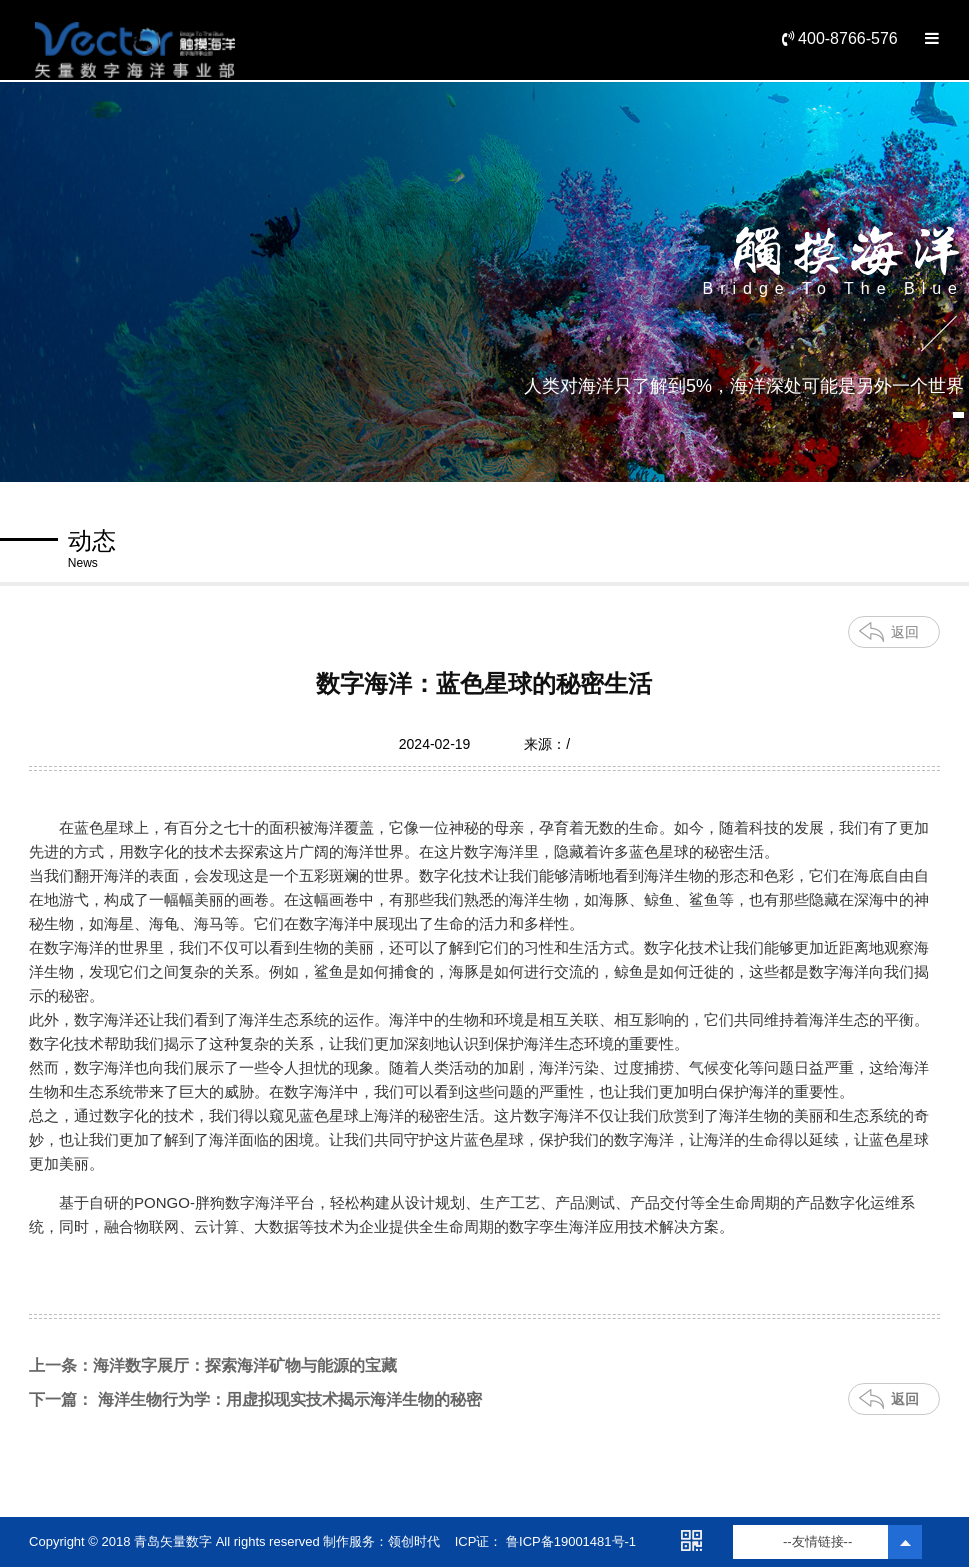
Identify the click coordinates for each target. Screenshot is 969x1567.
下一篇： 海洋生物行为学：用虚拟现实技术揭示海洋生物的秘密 (255, 1399)
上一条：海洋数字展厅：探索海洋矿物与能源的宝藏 (213, 1365)
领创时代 (414, 1541)
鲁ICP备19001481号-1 (569, 1541)
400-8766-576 (840, 38)
